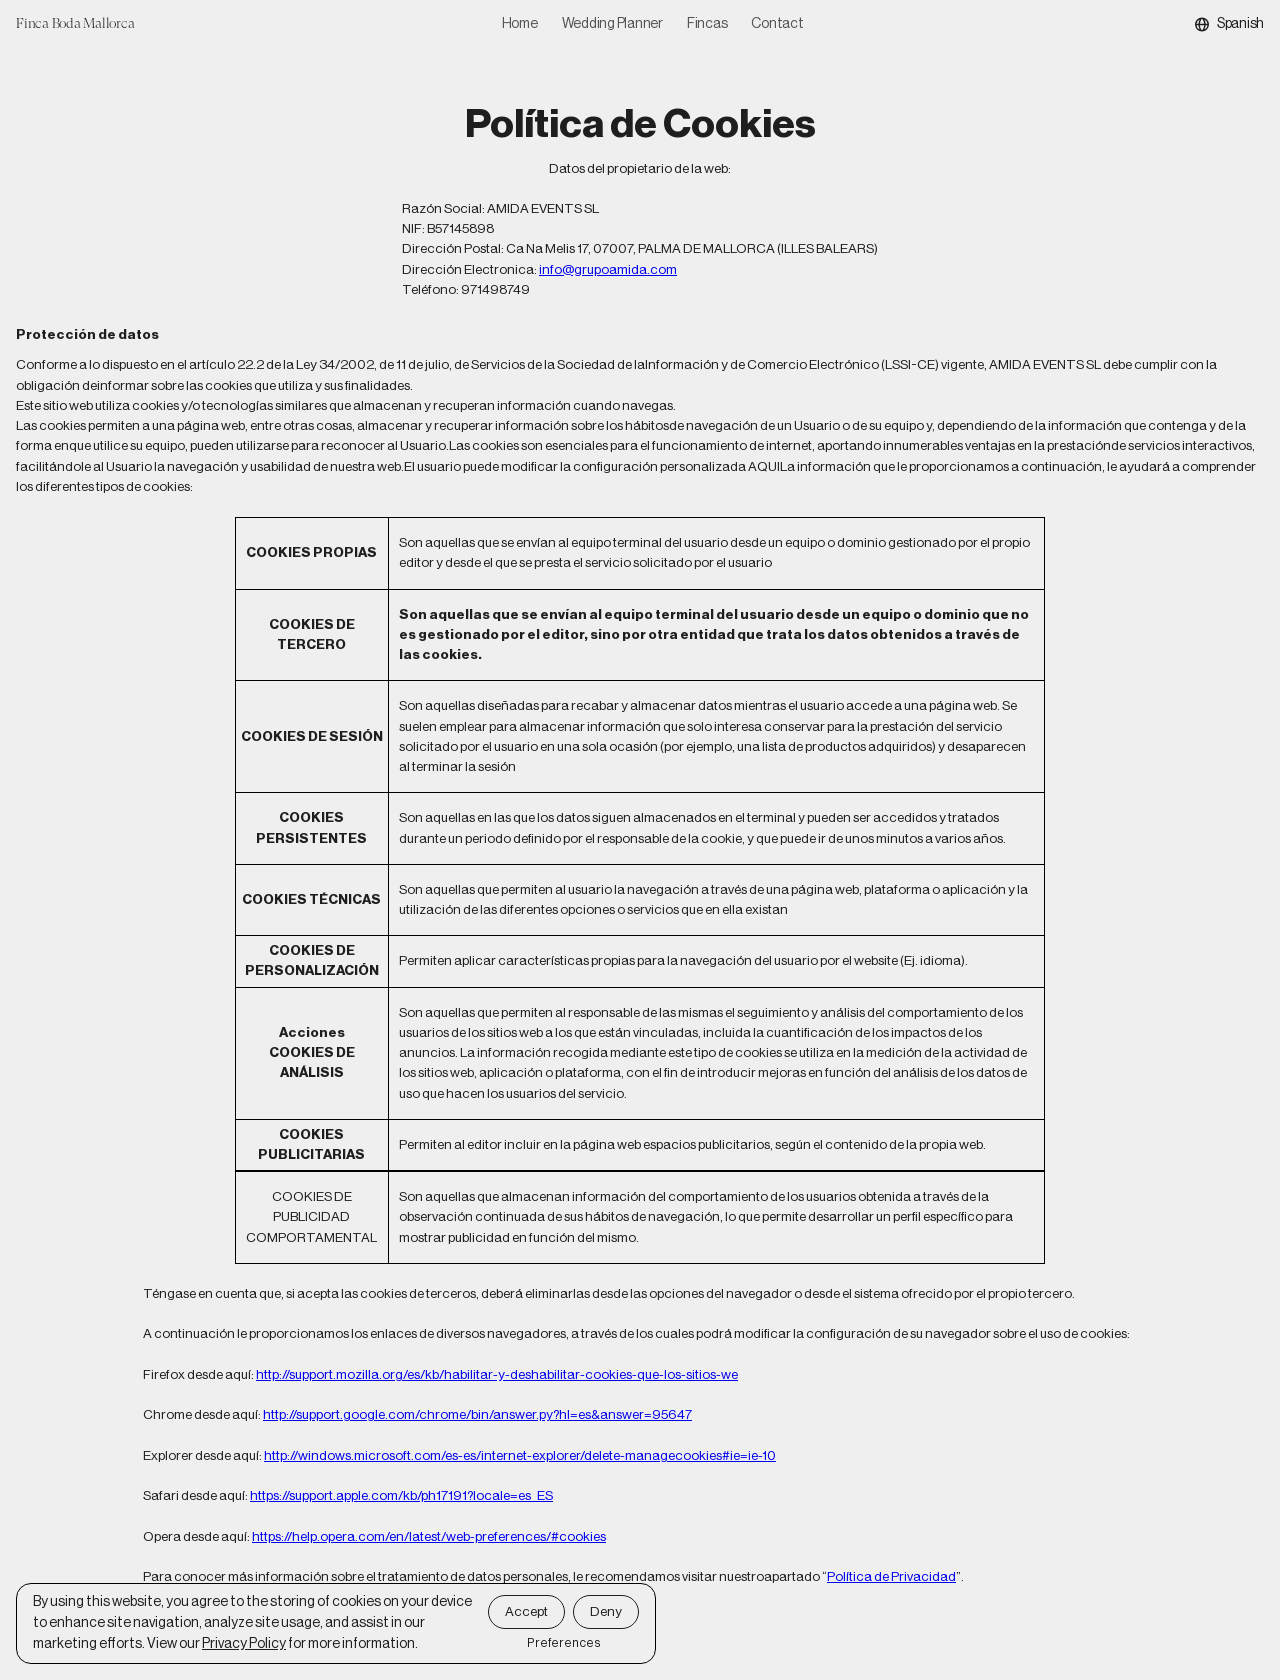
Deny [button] (606, 1611)
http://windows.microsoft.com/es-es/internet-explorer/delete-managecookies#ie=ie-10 (520, 1455)
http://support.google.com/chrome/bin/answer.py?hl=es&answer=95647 (477, 1414)
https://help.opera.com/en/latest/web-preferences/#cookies (429, 1536)
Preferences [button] (564, 1643)
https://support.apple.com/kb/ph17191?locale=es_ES (401, 1495)
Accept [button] (526, 1611)
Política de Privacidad (891, 1576)
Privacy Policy (244, 1644)
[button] (1229, 24)
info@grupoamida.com (608, 269)
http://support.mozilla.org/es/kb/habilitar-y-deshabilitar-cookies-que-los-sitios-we (497, 1374)
